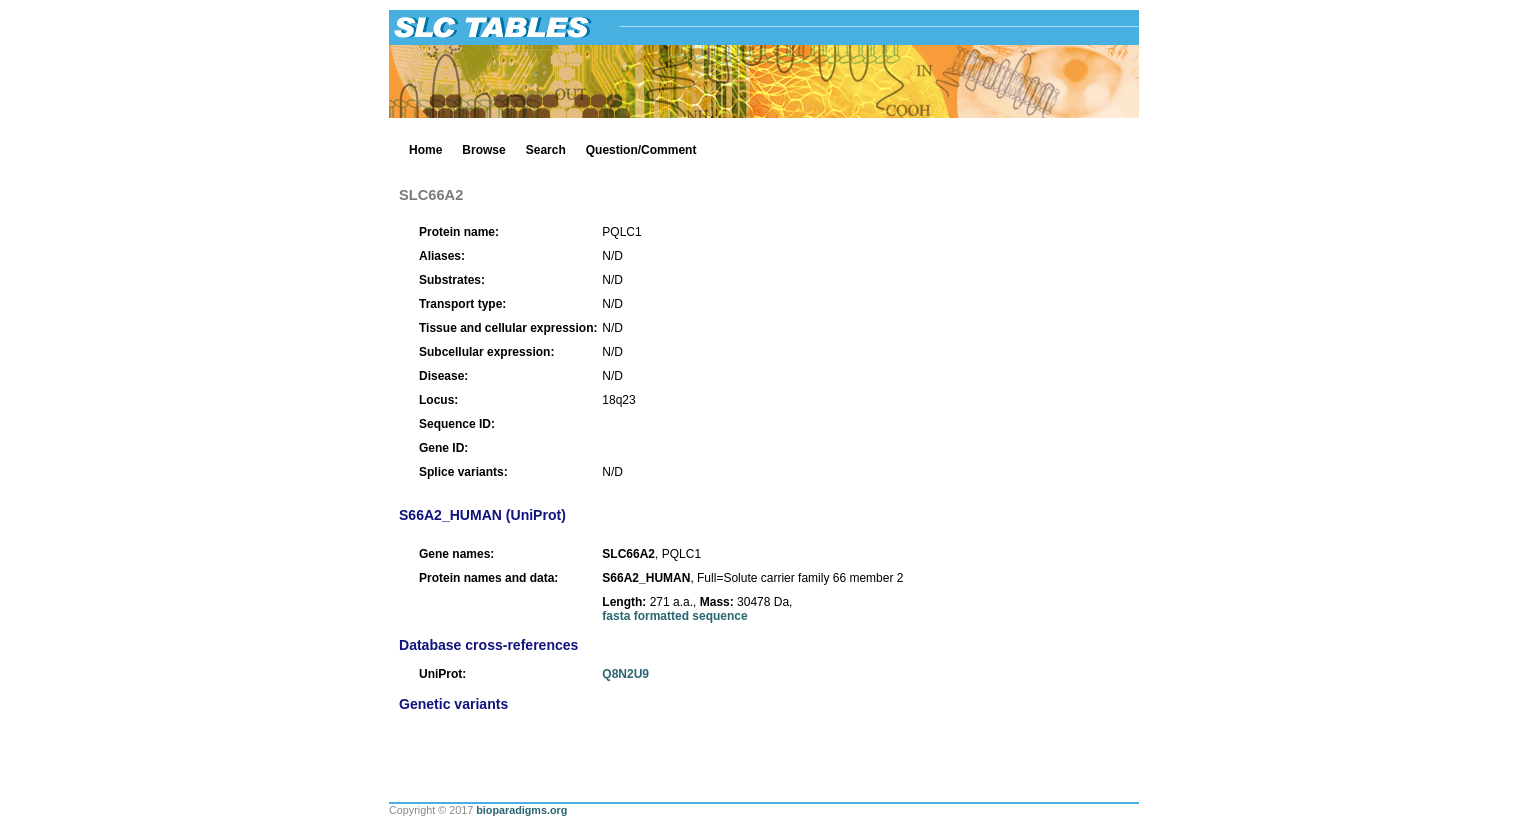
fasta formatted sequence (674, 616)
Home (425, 150)
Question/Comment (641, 150)
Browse (483, 150)
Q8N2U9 (625, 674)
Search (546, 150)
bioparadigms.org (521, 810)
